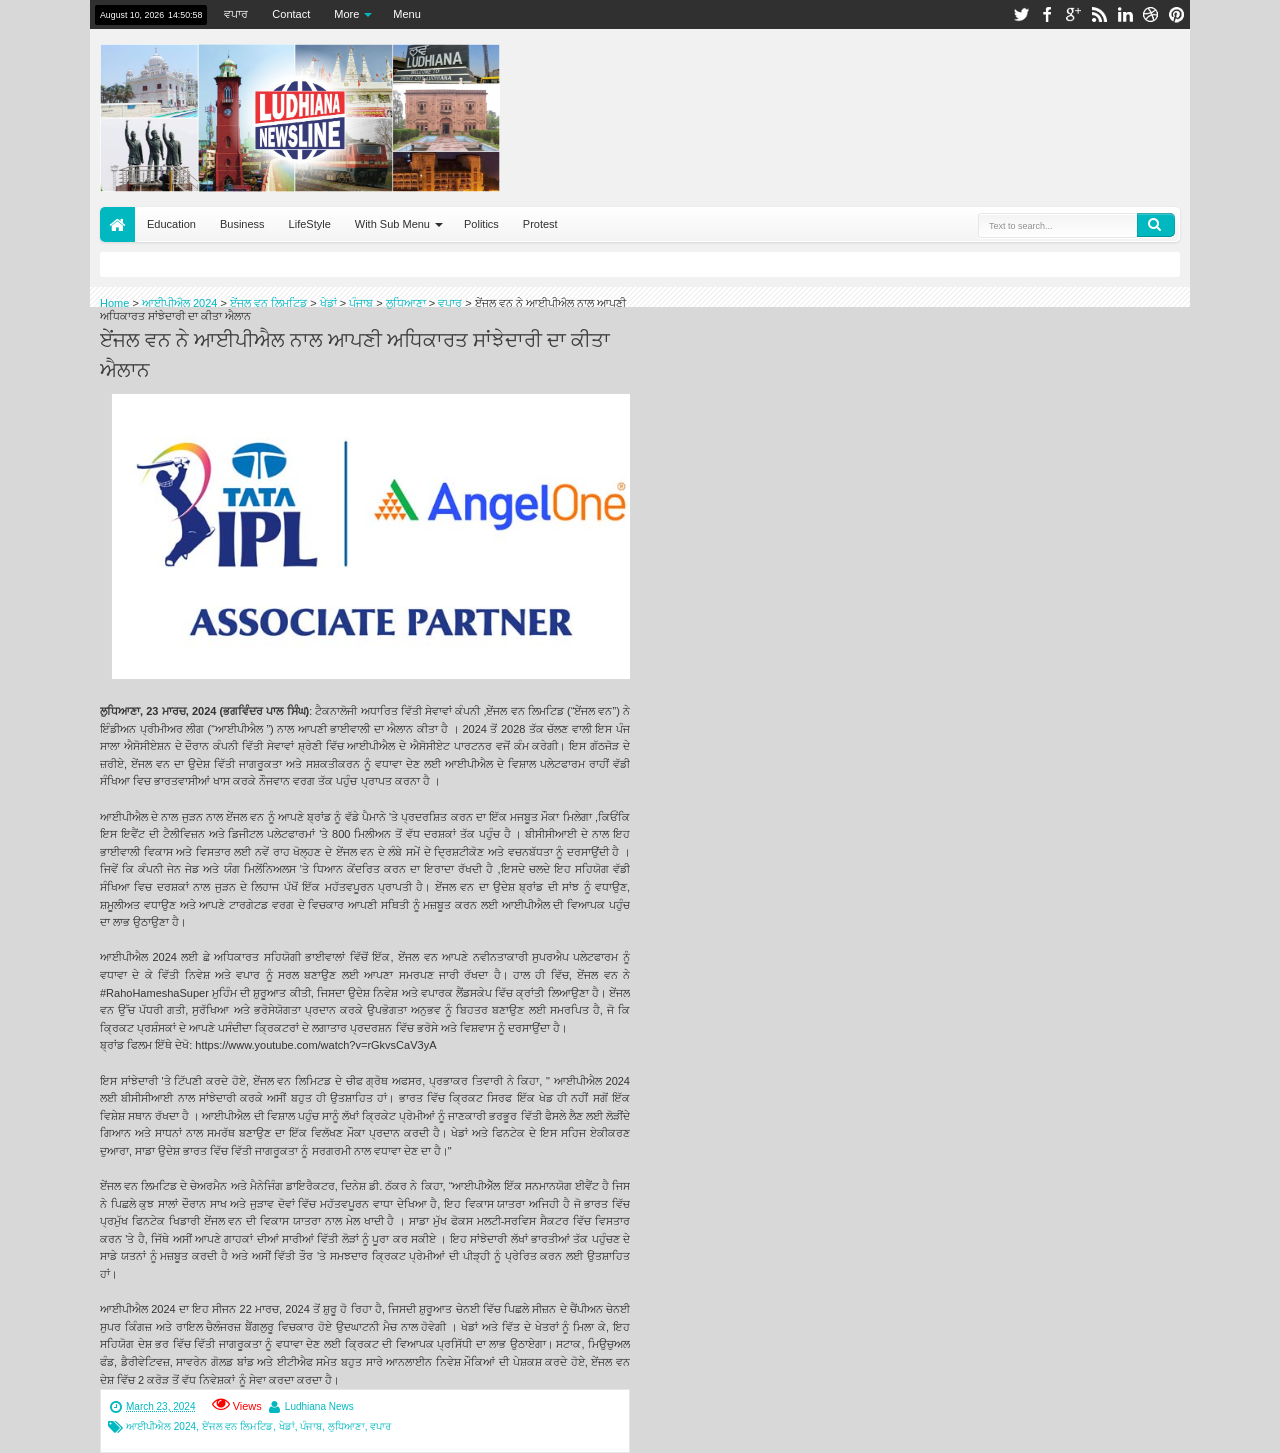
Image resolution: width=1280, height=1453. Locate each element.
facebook (1047, 14)
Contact (291, 14)
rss (1099, 14)
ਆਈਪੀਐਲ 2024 (161, 1426)
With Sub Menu (392, 224)
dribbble (1151, 14)
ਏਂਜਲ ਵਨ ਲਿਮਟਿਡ (238, 1426)
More (346, 14)
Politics (481, 224)
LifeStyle (310, 224)
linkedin (1125, 14)
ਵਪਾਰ (236, 14)
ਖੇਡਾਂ (287, 1426)
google (1073, 14)
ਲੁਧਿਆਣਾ (346, 1426)
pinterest (1177, 14)
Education (171, 224)
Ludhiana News (319, 1406)
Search (1156, 225)
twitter (1021, 14)
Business (242, 224)
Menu (407, 14)
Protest (540, 224)
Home (117, 224)
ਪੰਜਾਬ (311, 1426)
